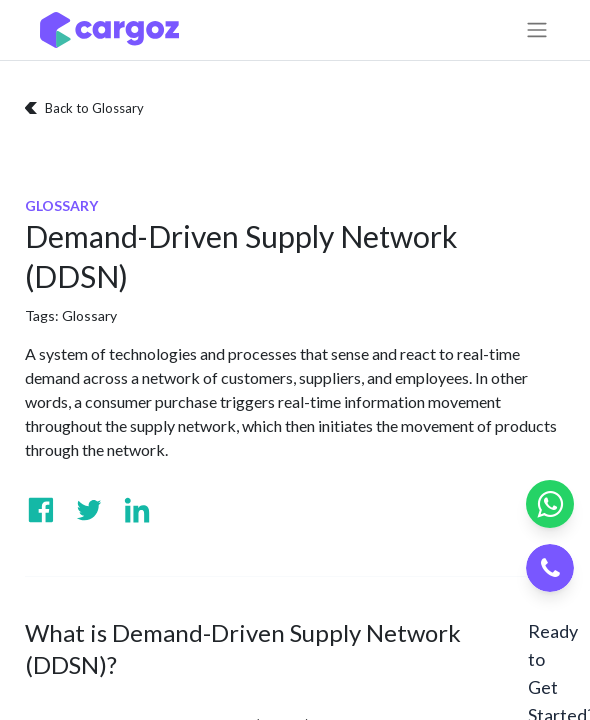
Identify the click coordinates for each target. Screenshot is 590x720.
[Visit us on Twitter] (89, 510)
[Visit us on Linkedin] (137, 510)
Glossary (89, 315)
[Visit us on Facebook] (41, 510)
